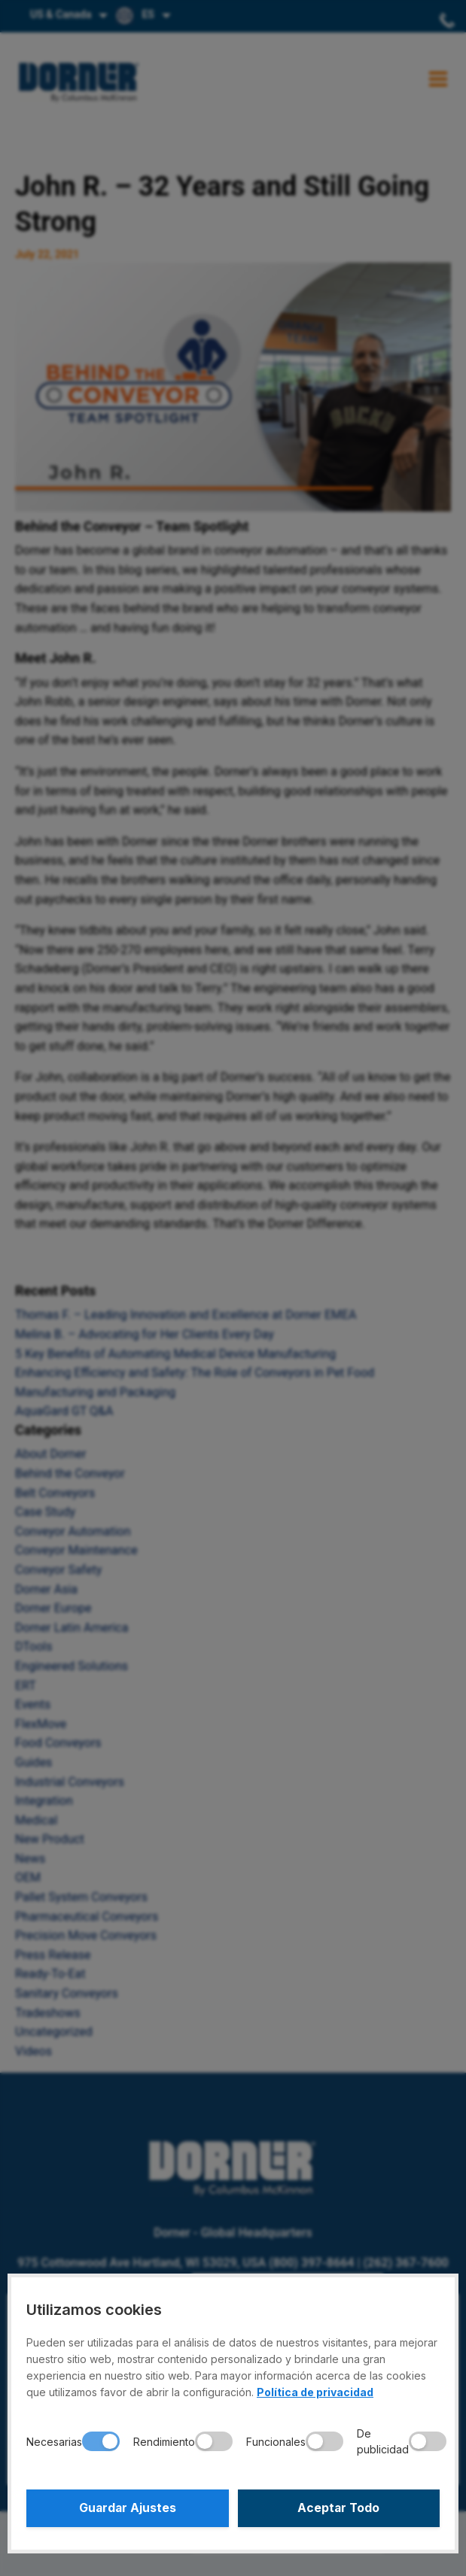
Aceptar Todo (338, 2508)
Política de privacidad (315, 2392)
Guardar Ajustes (127, 2508)
